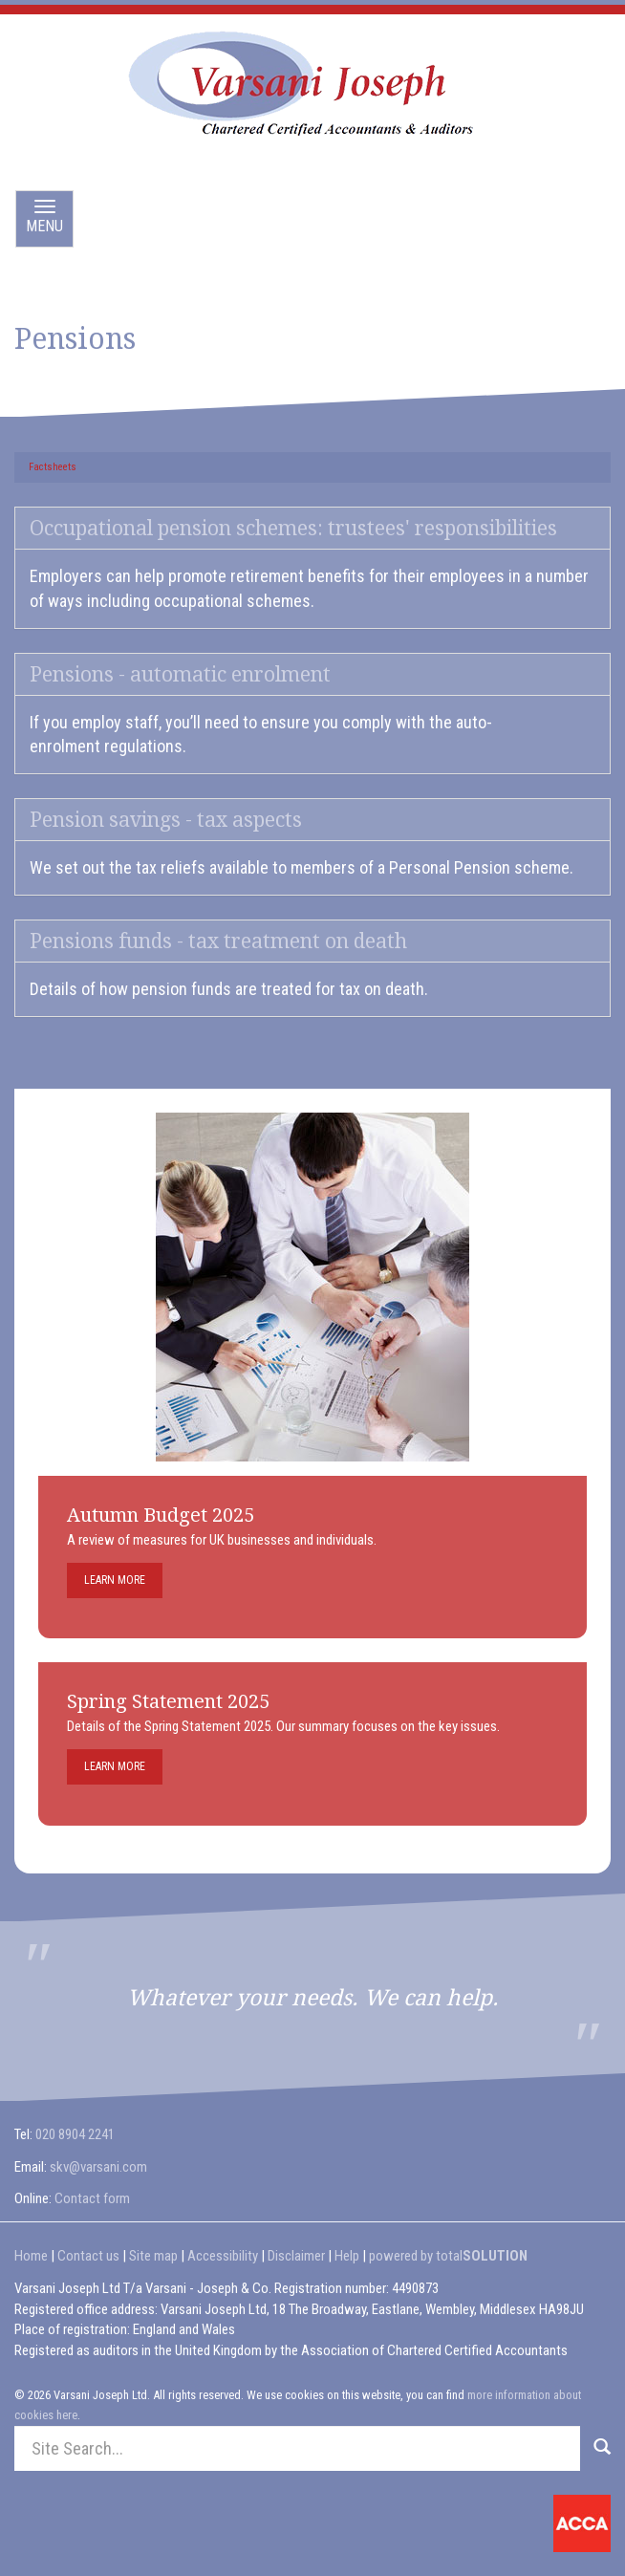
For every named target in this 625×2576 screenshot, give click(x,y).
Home (31, 2255)
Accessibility (222, 2255)
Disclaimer (296, 2255)
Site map (153, 2255)
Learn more (114, 1580)
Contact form (92, 2198)
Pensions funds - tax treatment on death (218, 941)
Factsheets (52, 467)
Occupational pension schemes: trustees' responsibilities (293, 528)
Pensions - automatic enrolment (180, 674)
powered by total (448, 2255)
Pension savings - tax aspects (166, 820)
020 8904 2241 (75, 2134)
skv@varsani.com (98, 2167)
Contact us (88, 2255)
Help (346, 2255)
